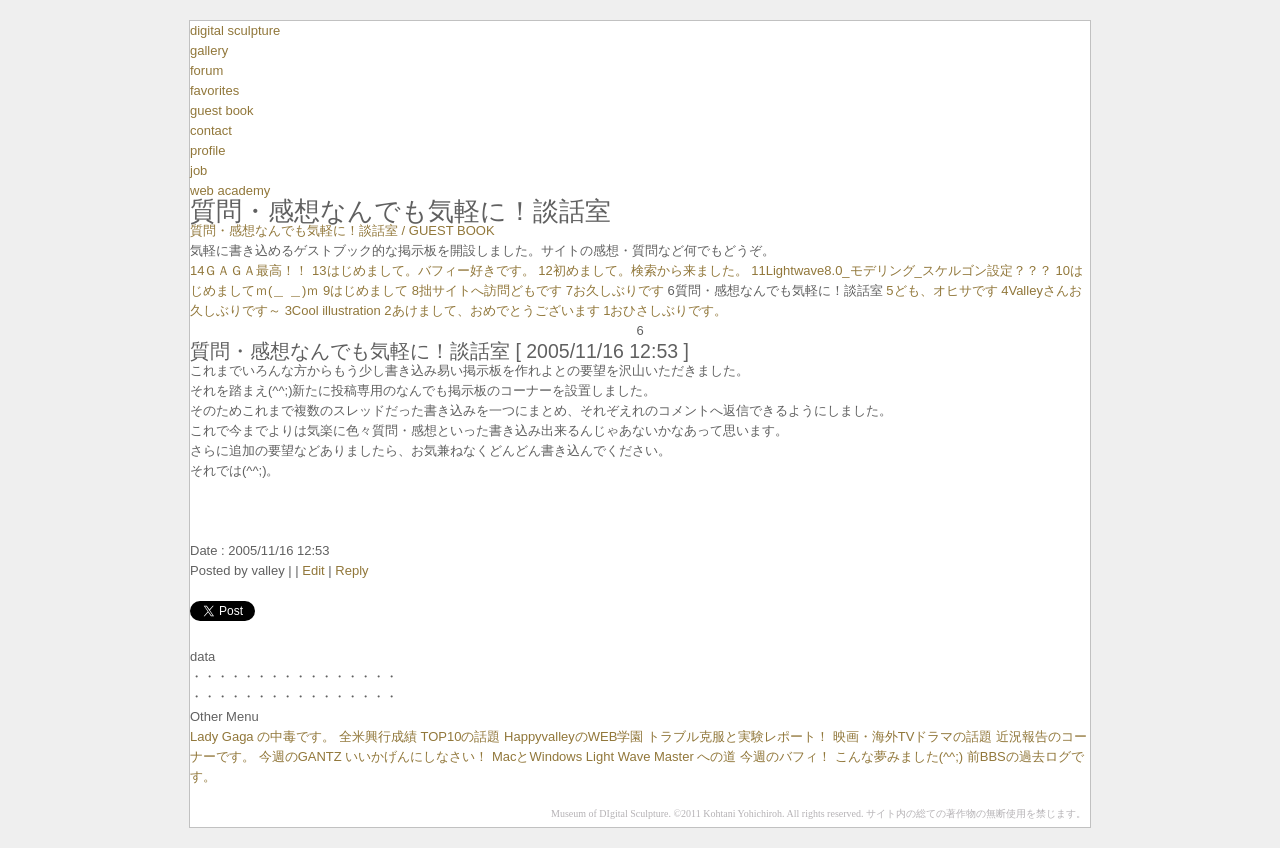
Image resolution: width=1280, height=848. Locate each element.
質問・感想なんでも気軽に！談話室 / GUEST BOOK (342, 230)
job (198, 170)
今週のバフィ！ (785, 756)
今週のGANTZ (300, 756)
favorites (214, 90)
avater (640, 591)
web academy (230, 190)
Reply (351, 570)
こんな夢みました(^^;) (899, 756)
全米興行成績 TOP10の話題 (420, 736)
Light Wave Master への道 (661, 756)
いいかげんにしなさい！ (416, 756)
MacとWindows (537, 756)
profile (207, 150)
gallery (209, 50)
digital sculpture (235, 30)
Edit (313, 570)
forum (206, 70)
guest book (222, 110)
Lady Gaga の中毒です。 (262, 736)
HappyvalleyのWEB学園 (573, 736)
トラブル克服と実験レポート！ (738, 736)
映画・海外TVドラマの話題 (913, 736)
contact (211, 130)
